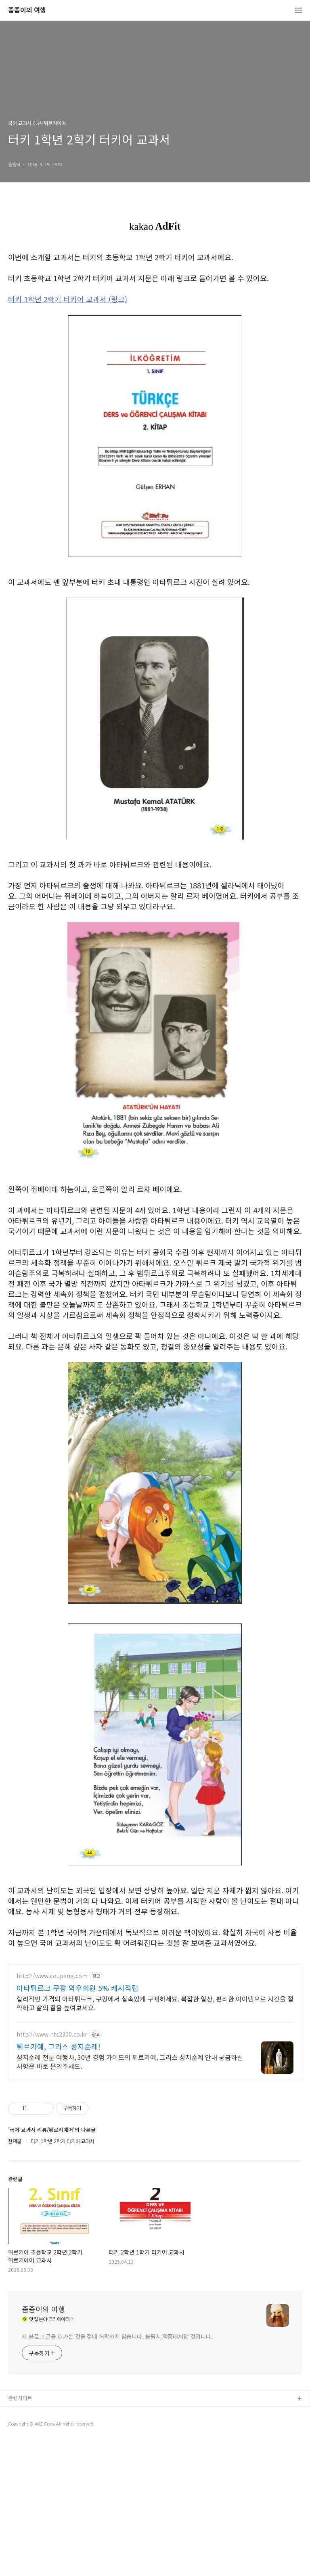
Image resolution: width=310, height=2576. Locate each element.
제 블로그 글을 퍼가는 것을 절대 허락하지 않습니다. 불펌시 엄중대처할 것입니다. (117, 2471)
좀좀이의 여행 (27, 10)
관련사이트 (20, 2532)
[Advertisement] (155, 2012)
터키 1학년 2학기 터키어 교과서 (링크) (67, 299)
